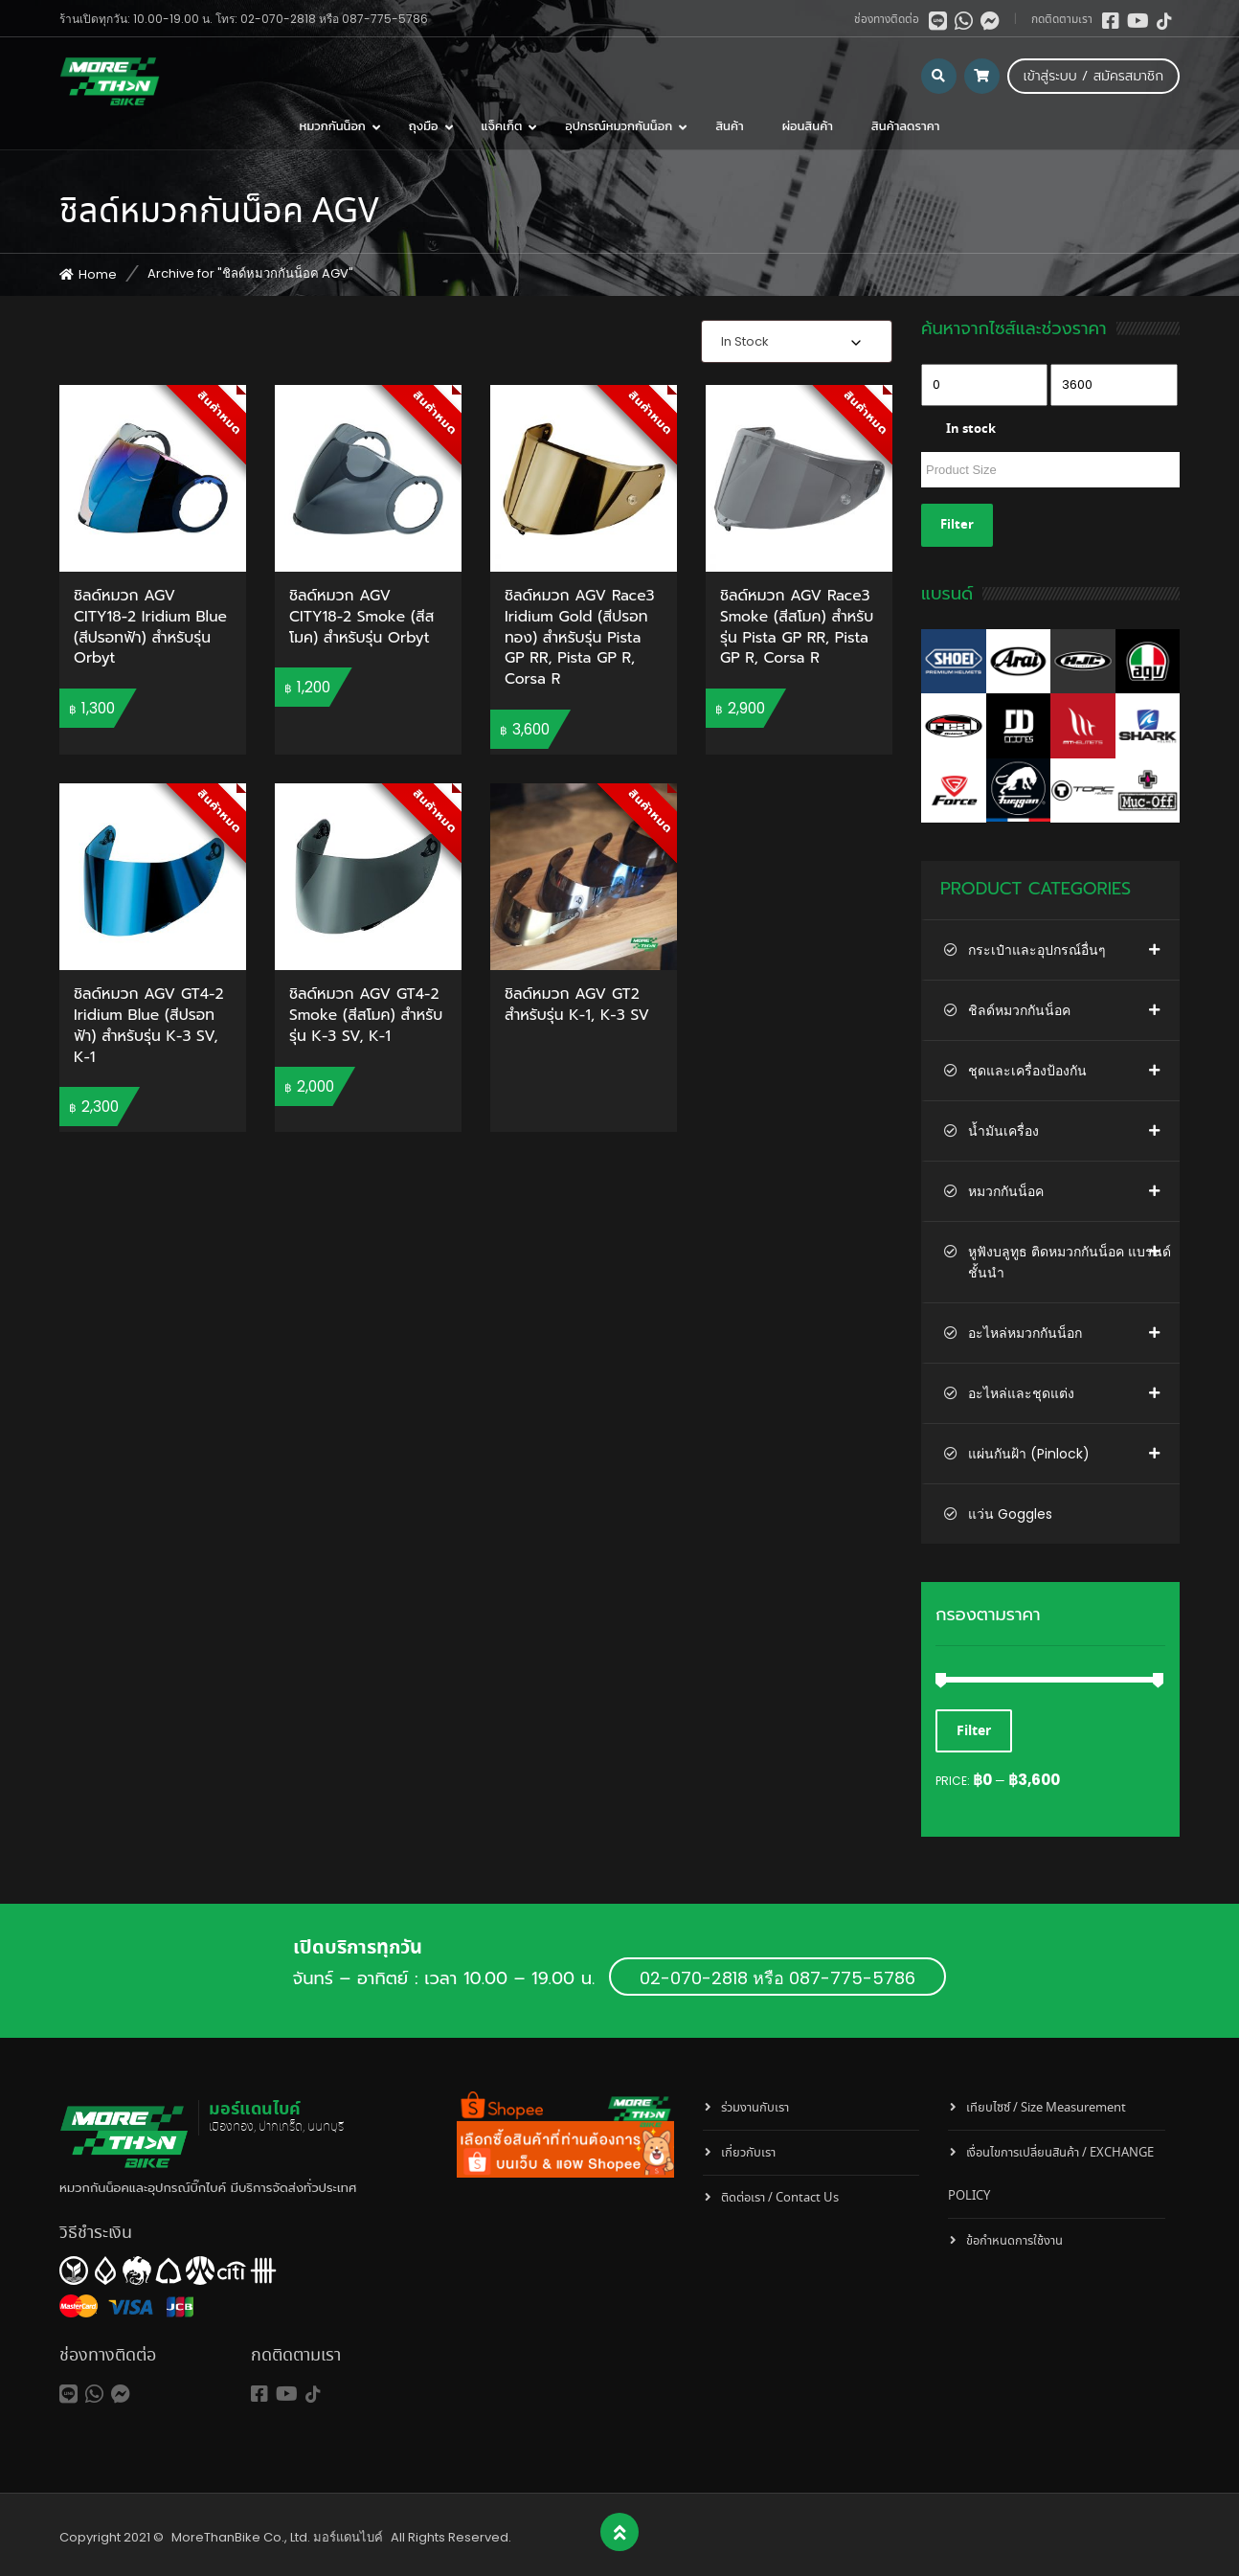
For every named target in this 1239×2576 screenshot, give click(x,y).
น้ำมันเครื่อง (1003, 1131)
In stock (971, 429)
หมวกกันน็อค (1006, 1191)
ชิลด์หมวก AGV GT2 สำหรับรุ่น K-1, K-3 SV (577, 1005)
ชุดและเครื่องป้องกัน (1027, 1070)
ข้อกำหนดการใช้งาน (1014, 2241)
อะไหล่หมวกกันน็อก (1025, 1333)
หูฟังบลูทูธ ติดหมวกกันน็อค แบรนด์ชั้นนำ (1069, 1262)
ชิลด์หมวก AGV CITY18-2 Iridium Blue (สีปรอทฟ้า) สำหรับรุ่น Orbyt (150, 627)
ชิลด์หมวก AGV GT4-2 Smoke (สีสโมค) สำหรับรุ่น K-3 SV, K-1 (365, 1015)
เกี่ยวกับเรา (748, 2153)
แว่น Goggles (1010, 1514)
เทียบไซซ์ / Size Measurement (1046, 2108)
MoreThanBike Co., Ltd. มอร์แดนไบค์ (277, 2537)
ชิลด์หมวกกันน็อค (1019, 1010)
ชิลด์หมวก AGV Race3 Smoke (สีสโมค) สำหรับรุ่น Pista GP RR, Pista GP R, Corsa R (796, 627)
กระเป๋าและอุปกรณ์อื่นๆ (1037, 950)
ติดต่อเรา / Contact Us (780, 2198)
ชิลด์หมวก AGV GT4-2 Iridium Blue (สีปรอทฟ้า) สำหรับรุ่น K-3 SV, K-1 (149, 1026)
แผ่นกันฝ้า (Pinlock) (1029, 1453)
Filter (957, 525)
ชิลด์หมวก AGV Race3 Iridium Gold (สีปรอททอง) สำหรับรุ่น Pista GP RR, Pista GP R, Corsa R (580, 638)
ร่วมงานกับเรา (755, 2108)
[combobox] (796, 341)
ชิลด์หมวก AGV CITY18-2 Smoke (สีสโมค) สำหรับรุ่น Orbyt (362, 617)
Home (98, 274)
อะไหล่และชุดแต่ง (1021, 1393)
